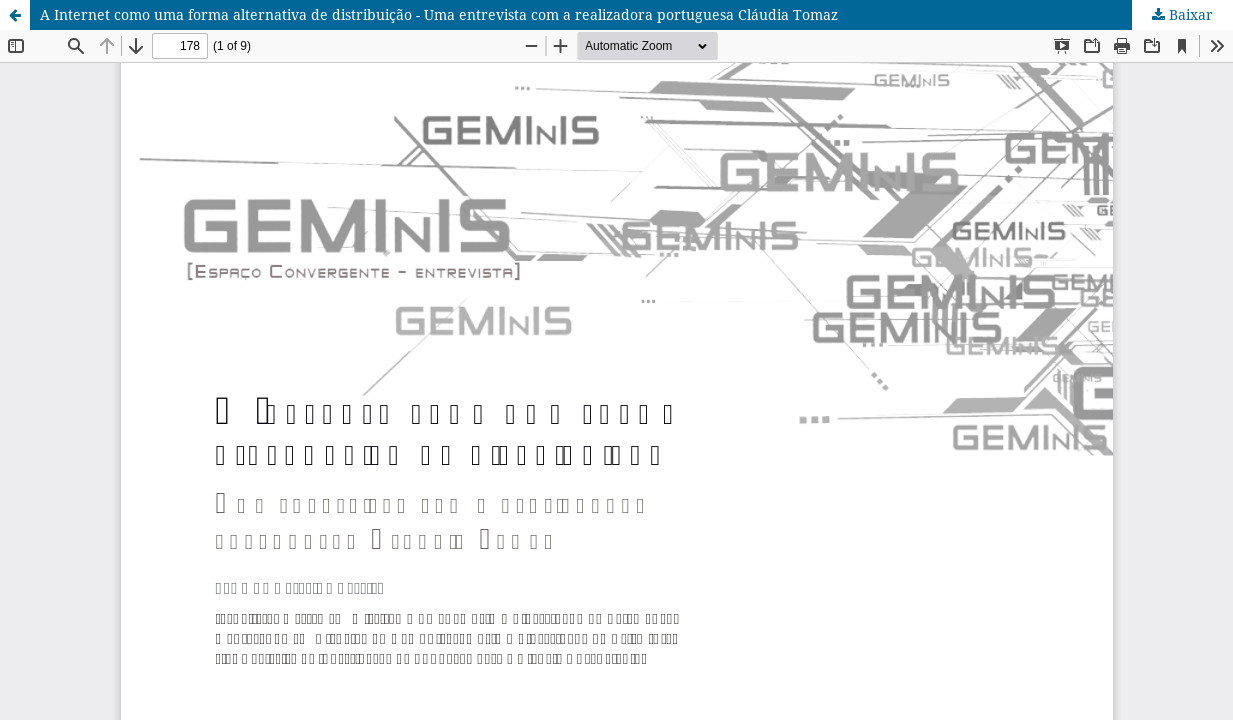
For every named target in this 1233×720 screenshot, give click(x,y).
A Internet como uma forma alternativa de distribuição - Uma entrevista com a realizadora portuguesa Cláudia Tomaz (439, 14)
